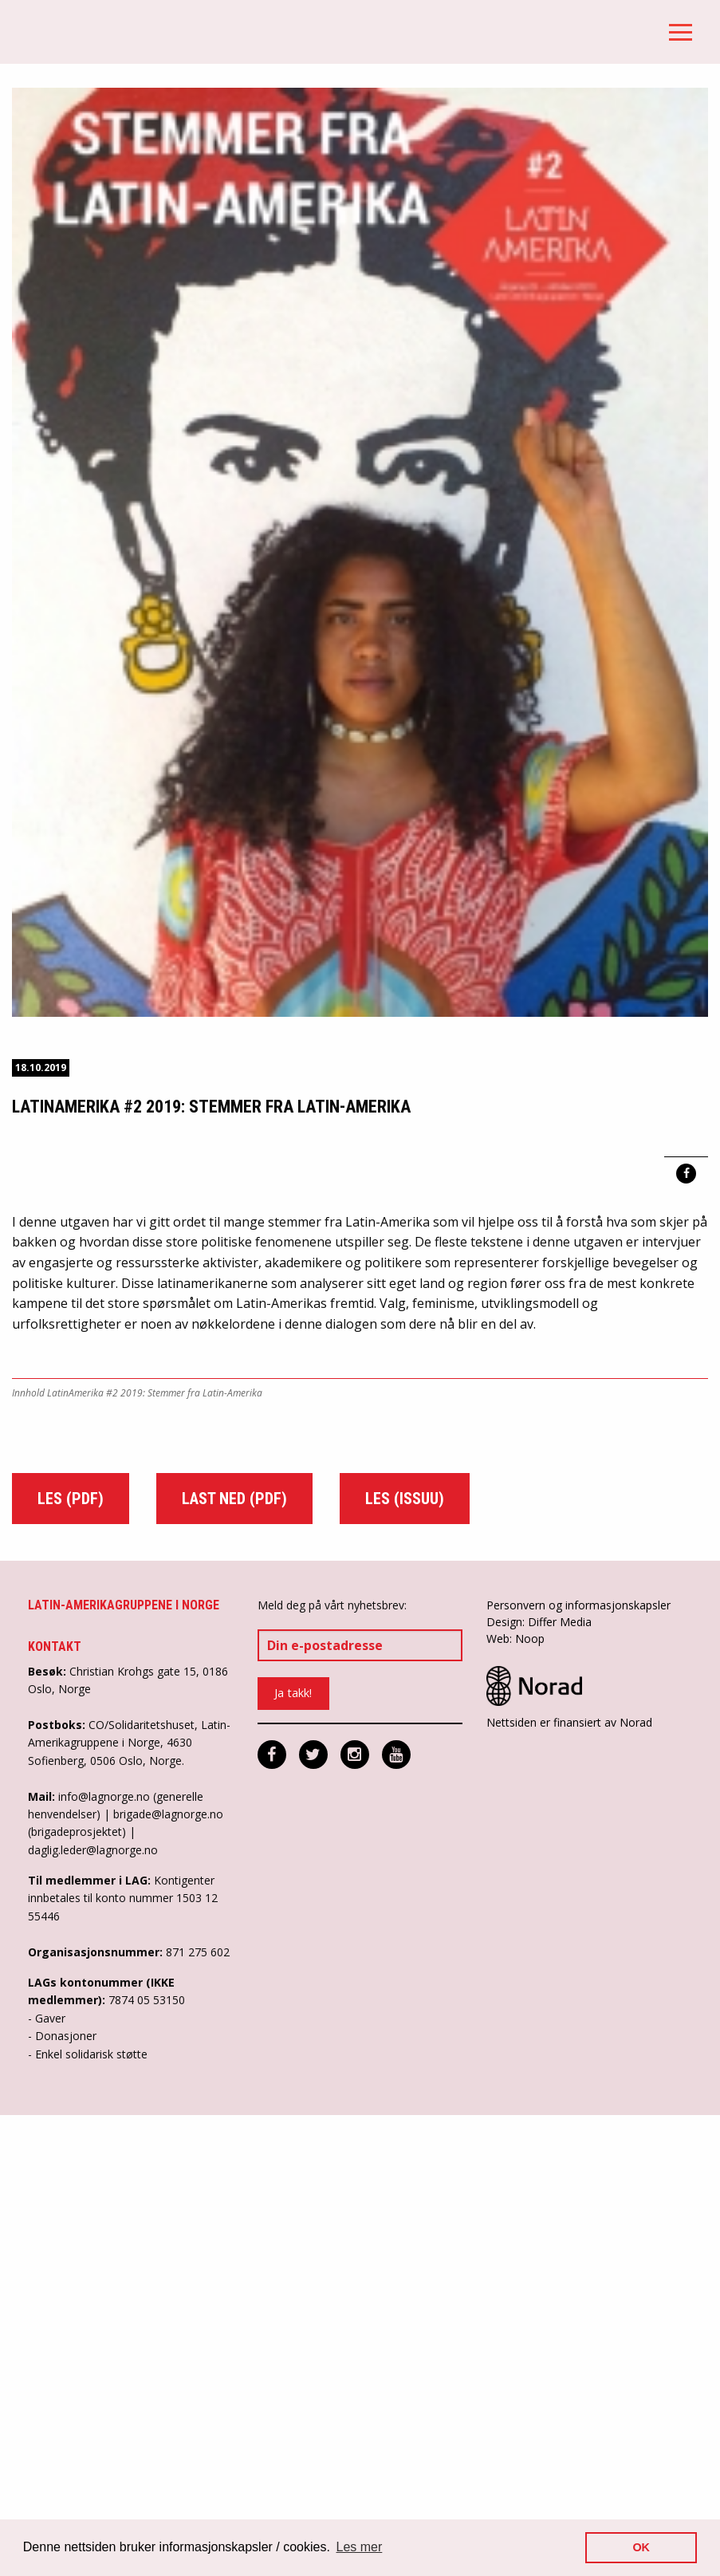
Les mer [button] (359, 2547)
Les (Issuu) (404, 1959)
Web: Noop (515, 2099)
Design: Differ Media (539, 2082)
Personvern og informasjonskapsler (578, 2066)
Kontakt (54, 2108)
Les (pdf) (70, 1959)
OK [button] (641, 2547)
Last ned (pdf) (234, 1959)
